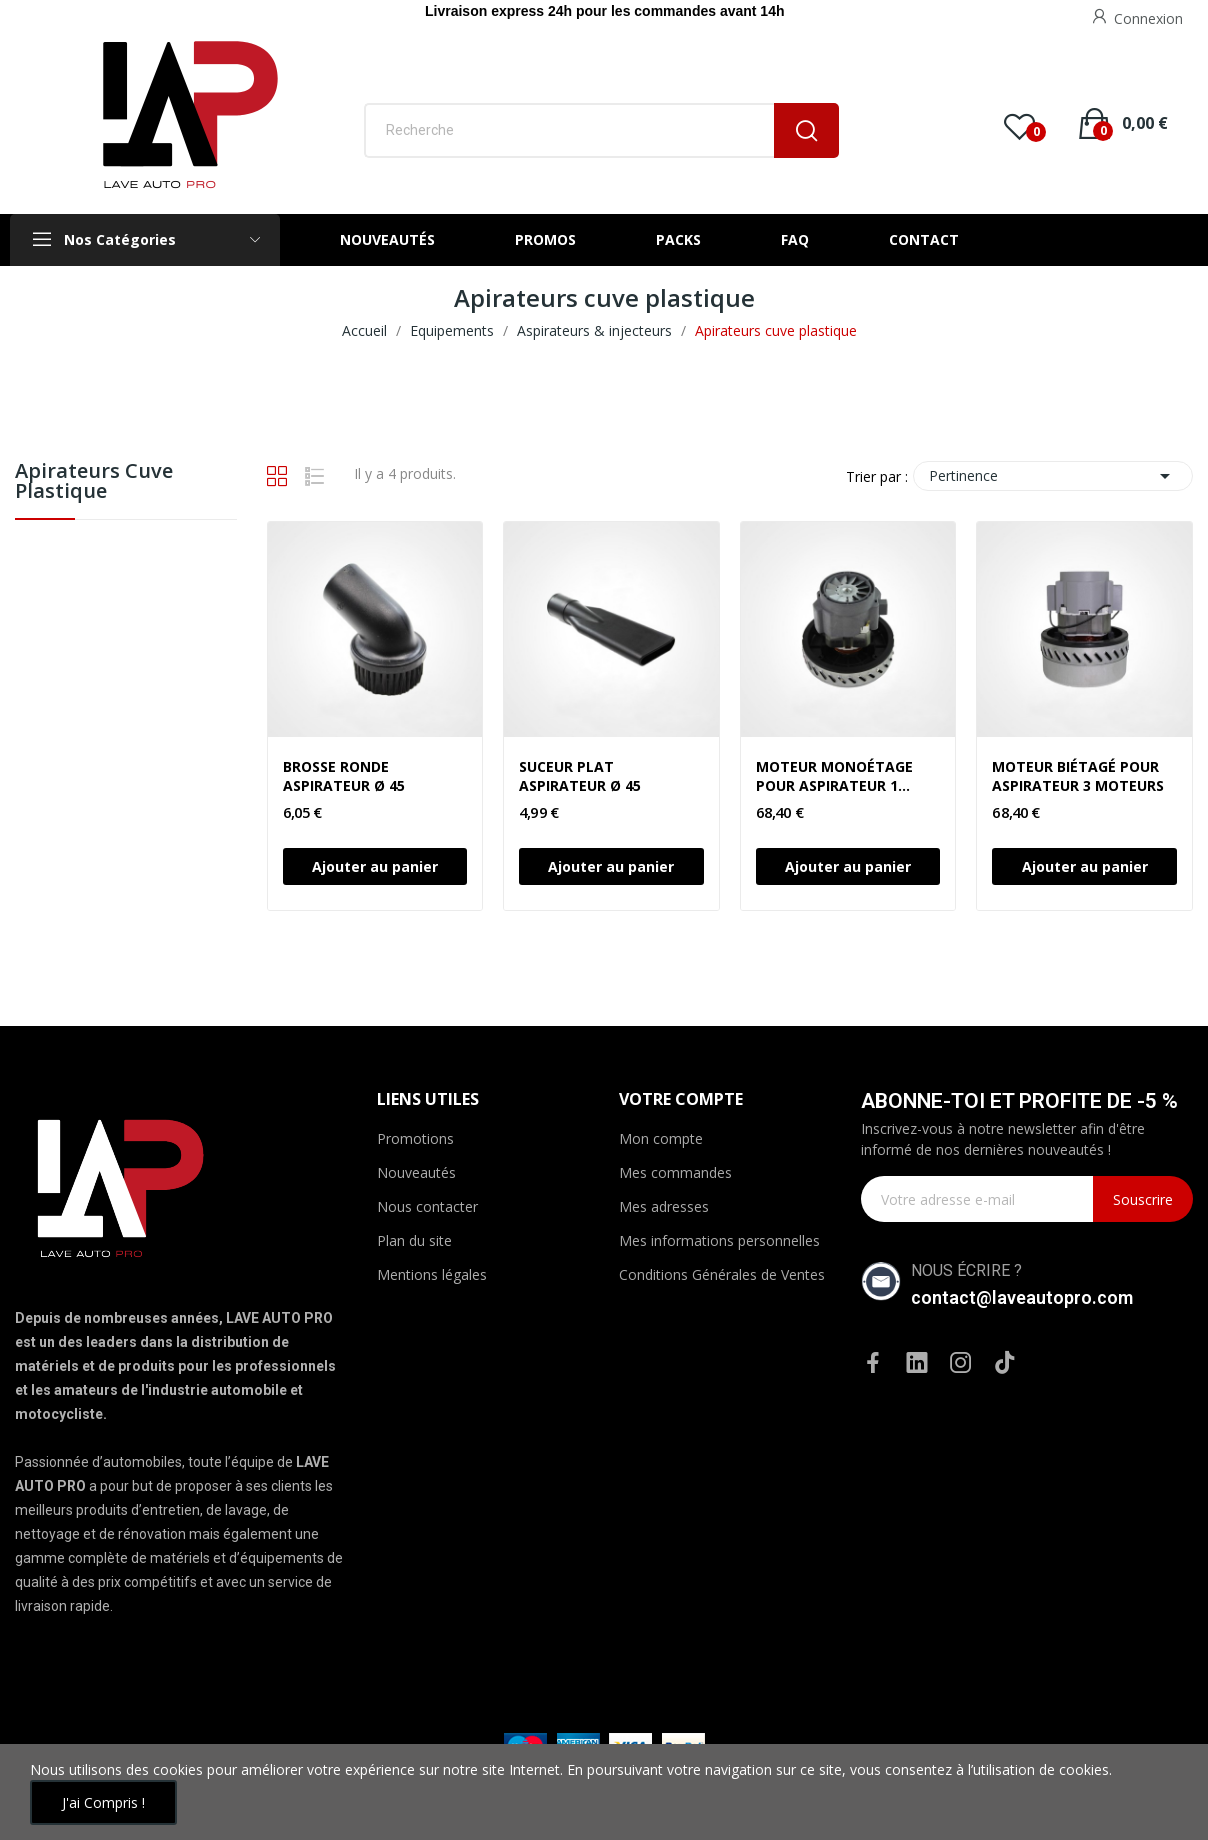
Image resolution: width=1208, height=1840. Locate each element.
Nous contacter (427, 1206)
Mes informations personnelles (719, 1240)
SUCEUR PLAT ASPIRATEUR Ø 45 (580, 776)
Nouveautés (416, 1172)
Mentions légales (432, 1274)
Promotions (415, 1138)
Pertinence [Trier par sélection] (1053, 476)
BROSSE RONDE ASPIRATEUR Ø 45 (344, 776)
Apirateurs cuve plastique (94, 482)
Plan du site (414, 1240)
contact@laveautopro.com (1022, 1297)
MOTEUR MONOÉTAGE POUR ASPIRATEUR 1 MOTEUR (834, 776)
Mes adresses (664, 1206)
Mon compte (661, 1138)
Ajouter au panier (375, 866)
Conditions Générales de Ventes (722, 1274)
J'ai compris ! (103, 1802)
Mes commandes (675, 1172)
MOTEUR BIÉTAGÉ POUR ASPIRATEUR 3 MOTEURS (1078, 776)
